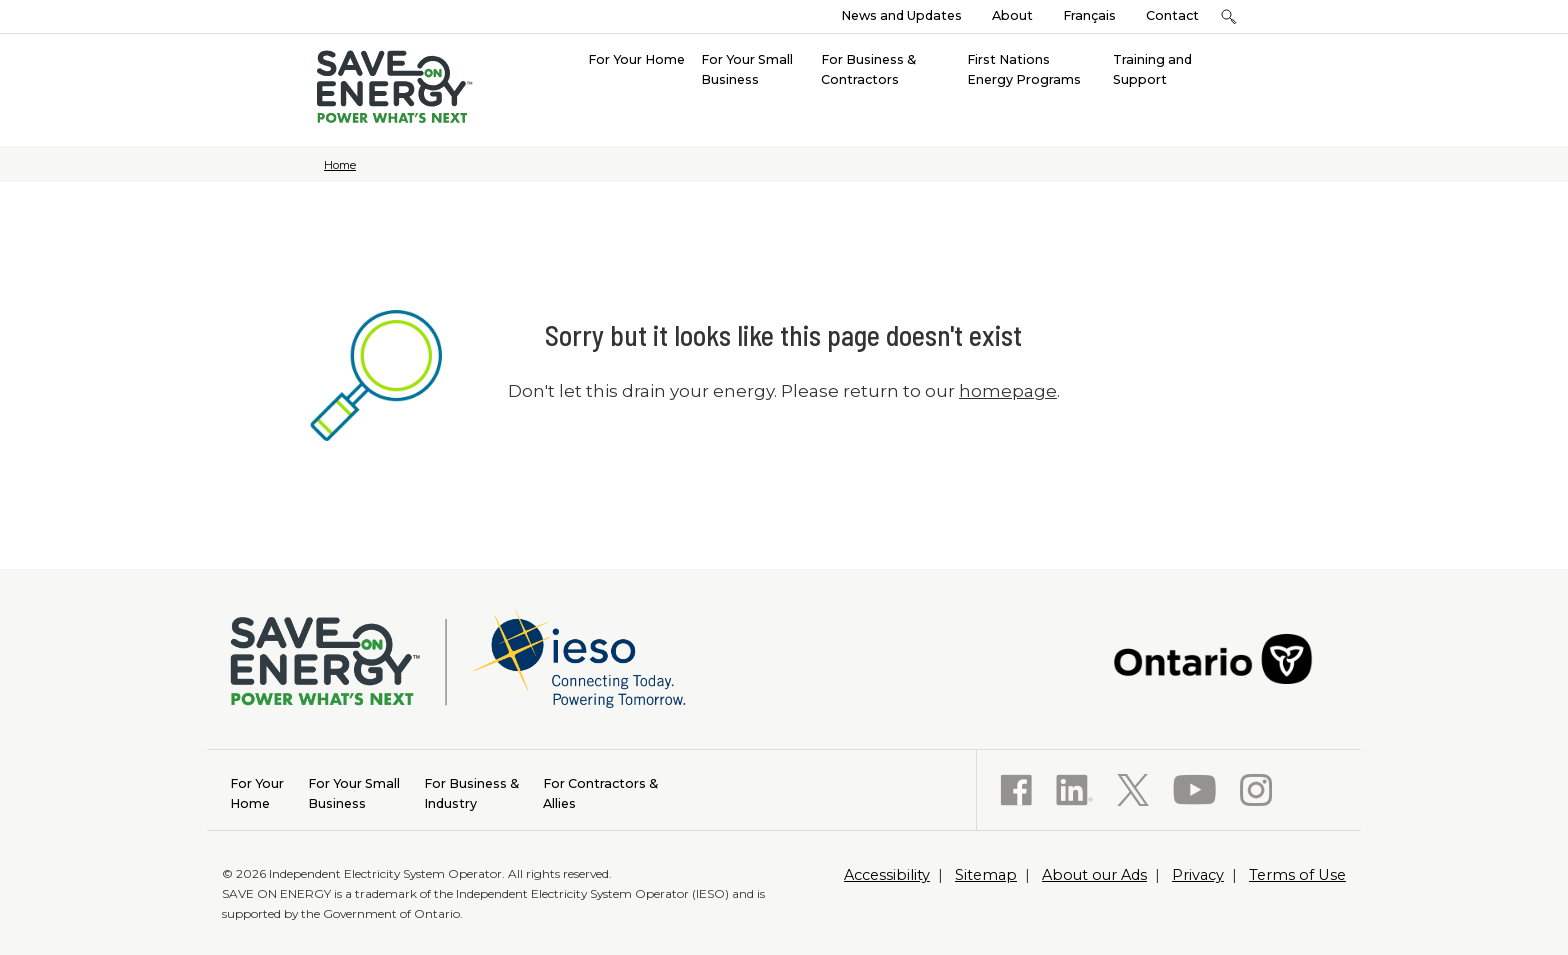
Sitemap (986, 875)
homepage (1008, 391)
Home (340, 165)
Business (354, 792)
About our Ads (1094, 875)
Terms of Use (1297, 875)
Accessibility (887, 875)
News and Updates (901, 15)
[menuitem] (636, 58)
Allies (600, 792)
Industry (471, 792)
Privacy (1198, 875)
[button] (1228, 16)
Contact (1172, 15)
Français (1089, 15)
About (1012, 15)
